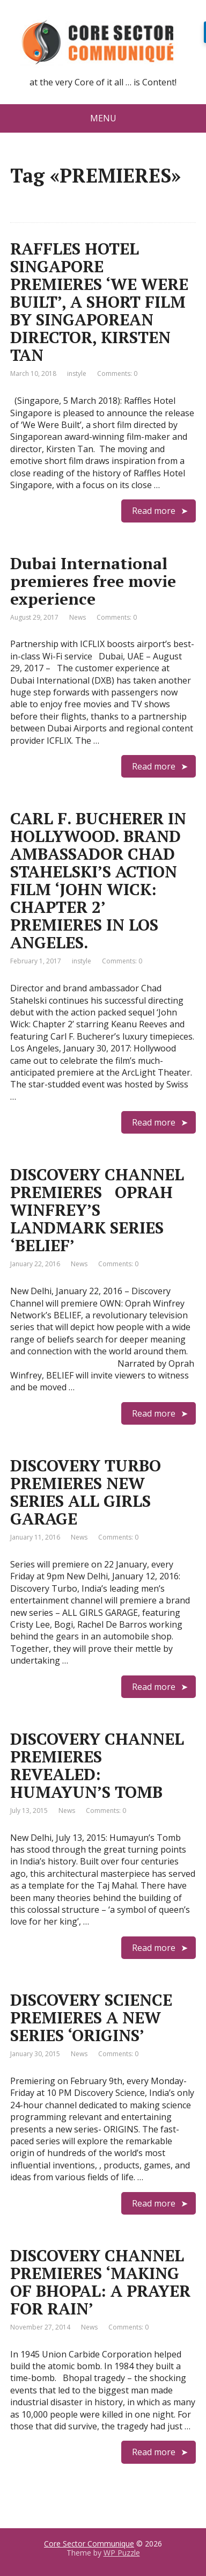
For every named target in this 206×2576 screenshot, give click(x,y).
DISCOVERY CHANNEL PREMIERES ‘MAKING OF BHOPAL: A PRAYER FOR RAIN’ (100, 2282)
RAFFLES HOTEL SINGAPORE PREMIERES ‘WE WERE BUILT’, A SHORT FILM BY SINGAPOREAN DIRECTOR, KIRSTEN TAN (99, 302)
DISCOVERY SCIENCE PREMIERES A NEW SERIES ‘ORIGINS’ (91, 2017)
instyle (76, 373)
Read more (153, 511)
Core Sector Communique (89, 2543)
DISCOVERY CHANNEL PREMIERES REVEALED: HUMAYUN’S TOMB (97, 1765)
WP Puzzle (122, 2553)
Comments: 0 (117, 373)
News (77, 617)
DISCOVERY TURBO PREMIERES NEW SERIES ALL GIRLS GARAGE (85, 1492)
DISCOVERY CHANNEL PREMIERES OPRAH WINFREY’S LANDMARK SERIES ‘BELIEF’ (97, 1210)
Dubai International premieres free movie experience (93, 581)
